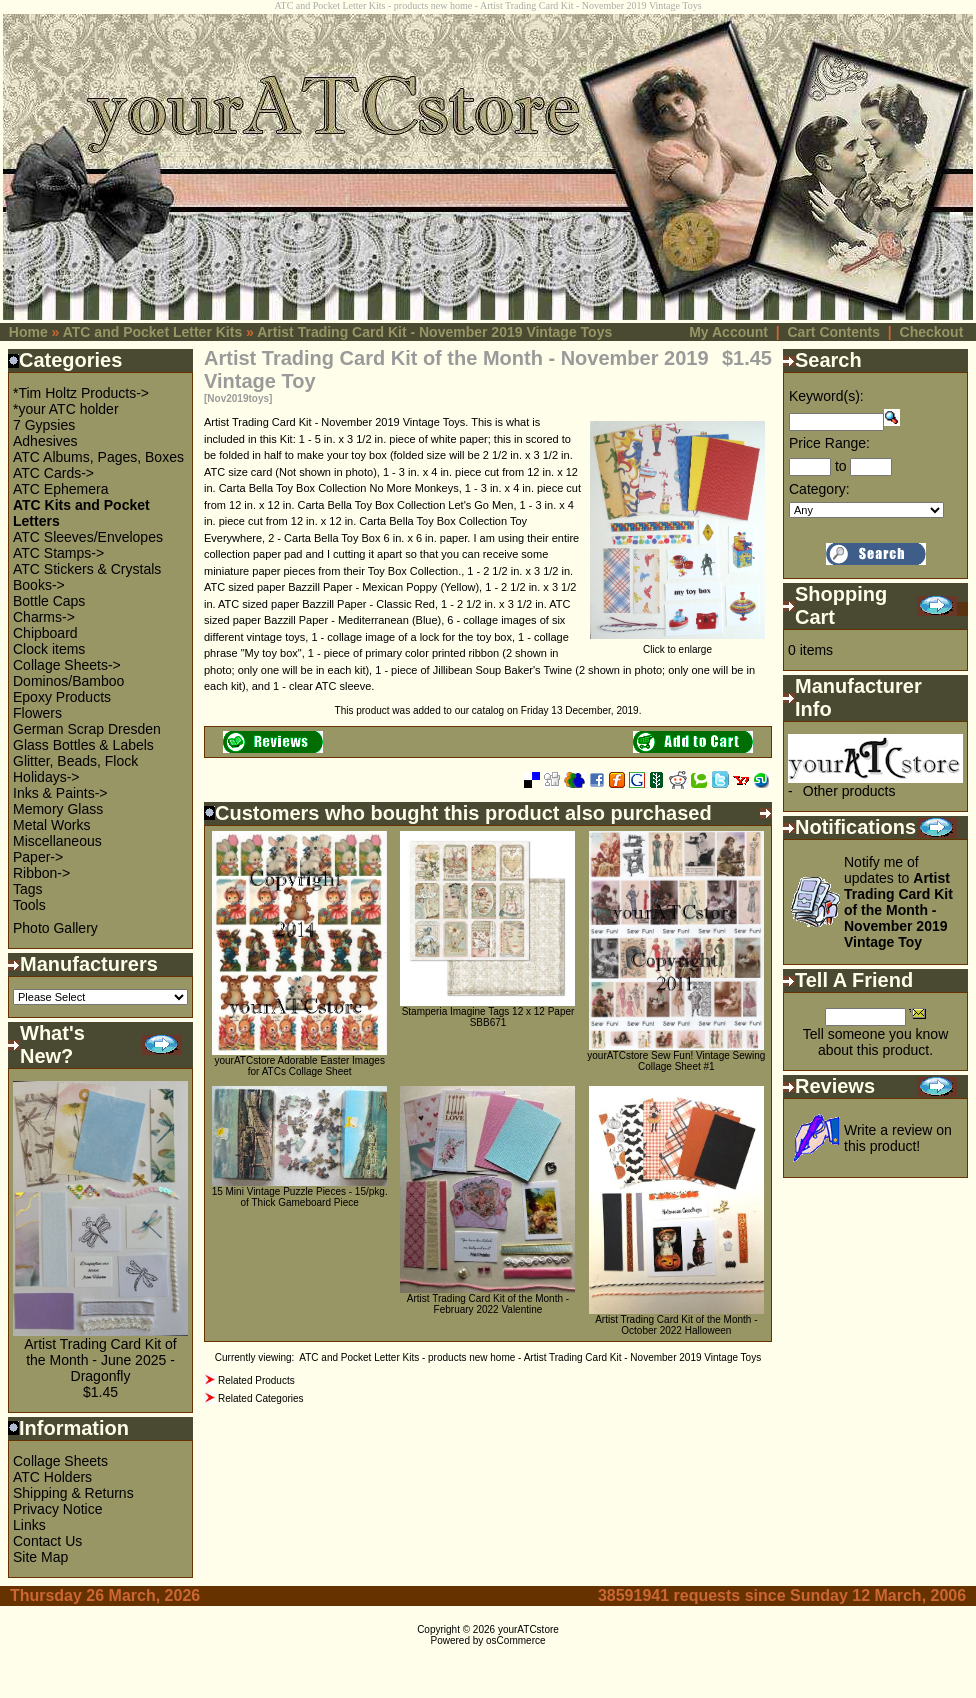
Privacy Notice (57, 1509)
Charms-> (44, 617)
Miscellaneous (57, 841)
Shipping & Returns (73, 1493)
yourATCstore (528, 1629)
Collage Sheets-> (67, 665)
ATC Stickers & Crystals (87, 569)
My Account (728, 332)
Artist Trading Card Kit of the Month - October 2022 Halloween (676, 1325)
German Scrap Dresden (87, 729)
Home (28, 332)
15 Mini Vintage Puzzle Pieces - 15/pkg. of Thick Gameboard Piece (300, 1197)
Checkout (932, 332)
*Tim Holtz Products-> (81, 393)
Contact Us (47, 1541)
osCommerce (515, 1640)
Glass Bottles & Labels (83, 745)
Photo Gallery (55, 928)
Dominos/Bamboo (68, 681)
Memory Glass (58, 809)
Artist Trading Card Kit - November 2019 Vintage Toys (434, 332)
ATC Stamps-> (58, 553)
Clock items (49, 649)
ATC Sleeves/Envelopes (88, 537)
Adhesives (45, 441)
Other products (849, 791)
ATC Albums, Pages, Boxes (98, 457)
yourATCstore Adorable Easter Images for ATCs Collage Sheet (299, 1066)
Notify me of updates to (898, 902)
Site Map (40, 1557)
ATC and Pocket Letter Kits (152, 332)
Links (29, 1525)
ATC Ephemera (60, 489)
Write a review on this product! (898, 1138)
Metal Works (52, 825)
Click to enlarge (677, 645)
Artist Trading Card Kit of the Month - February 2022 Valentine (488, 1304)
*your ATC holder (66, 409)
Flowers (37, 713)
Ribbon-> (41, 873)
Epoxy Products (62, 697)
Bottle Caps (49, 601)
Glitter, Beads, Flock (75, 761)
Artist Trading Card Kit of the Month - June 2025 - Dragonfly (100, 1360)
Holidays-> (46, 777)
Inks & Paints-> (60, 793)
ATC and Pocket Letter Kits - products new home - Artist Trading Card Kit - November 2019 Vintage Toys (530, 1357)
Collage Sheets (60, 1461)
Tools (29, 905)
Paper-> (38, 857)
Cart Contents (833, 332)
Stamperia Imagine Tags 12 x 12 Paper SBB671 (488, 1017)
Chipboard (45, 633)
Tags (28, 889)
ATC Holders (52, 1477)
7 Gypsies (44, 425)
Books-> (39, 585)
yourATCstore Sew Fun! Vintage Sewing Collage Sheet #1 (676, 1061)
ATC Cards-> (53, 473)
